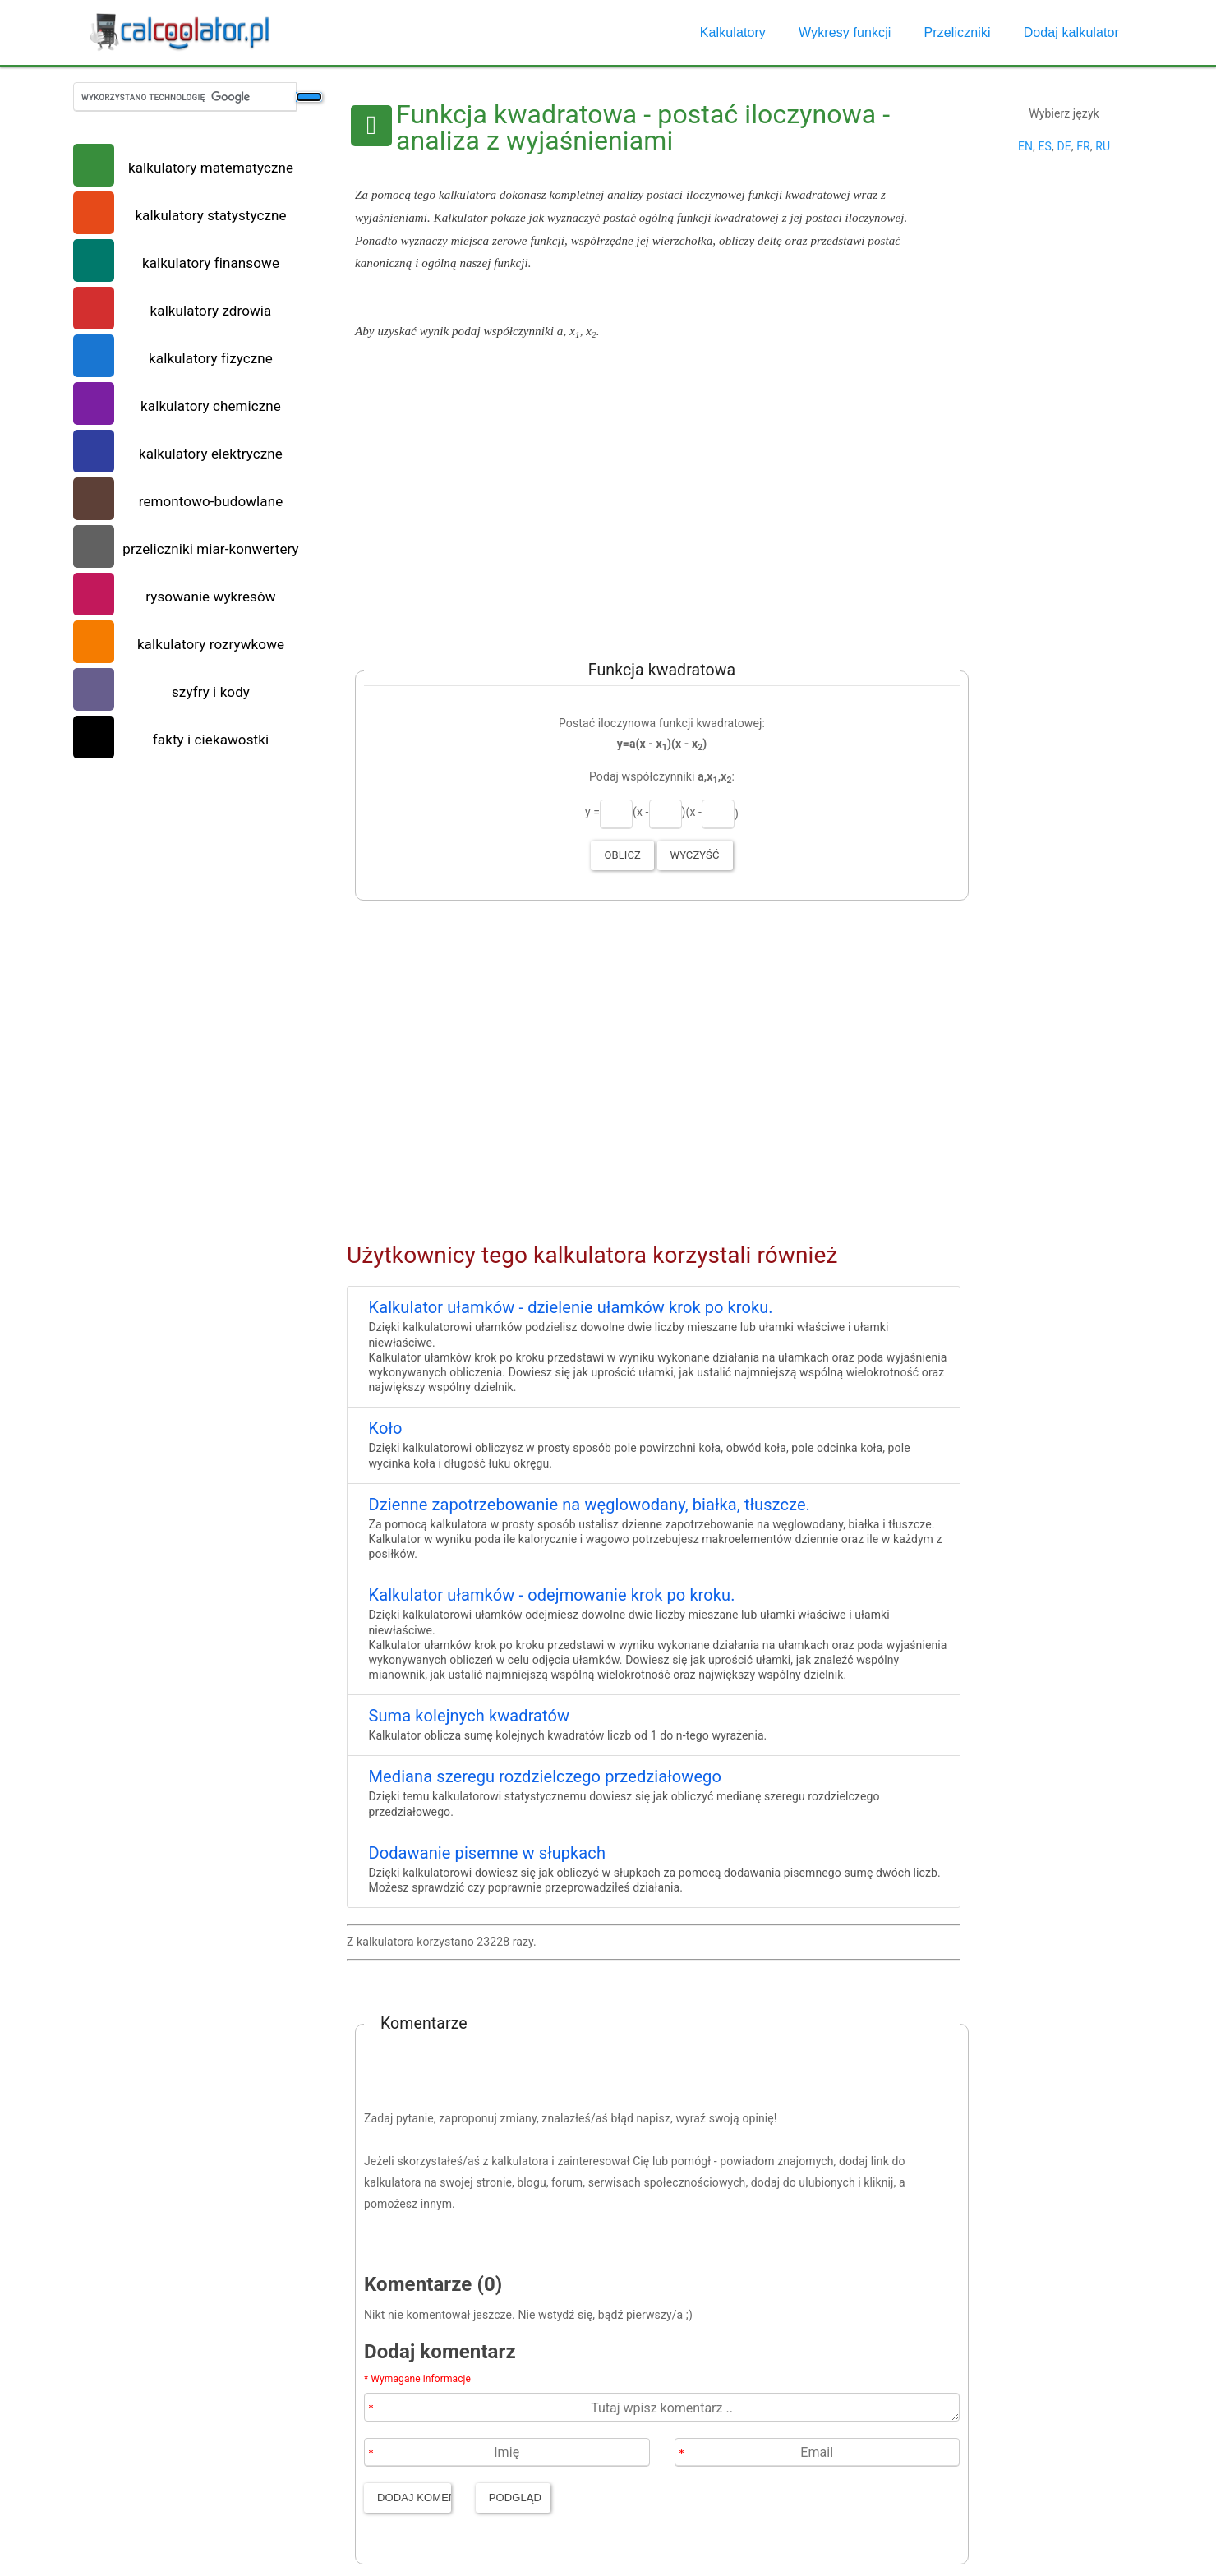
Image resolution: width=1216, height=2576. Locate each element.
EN (1025, 146)
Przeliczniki (957, 32)
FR (1083, 146)
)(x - (692, 811)
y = (592, 811)
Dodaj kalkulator (1071, 32)
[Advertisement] (653, 498)
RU (1102, 146)
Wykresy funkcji (845, 32)
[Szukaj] (309, 97)
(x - (640, 811)
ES (1044, 146)
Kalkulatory (733, 32)
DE (1064, 146)
